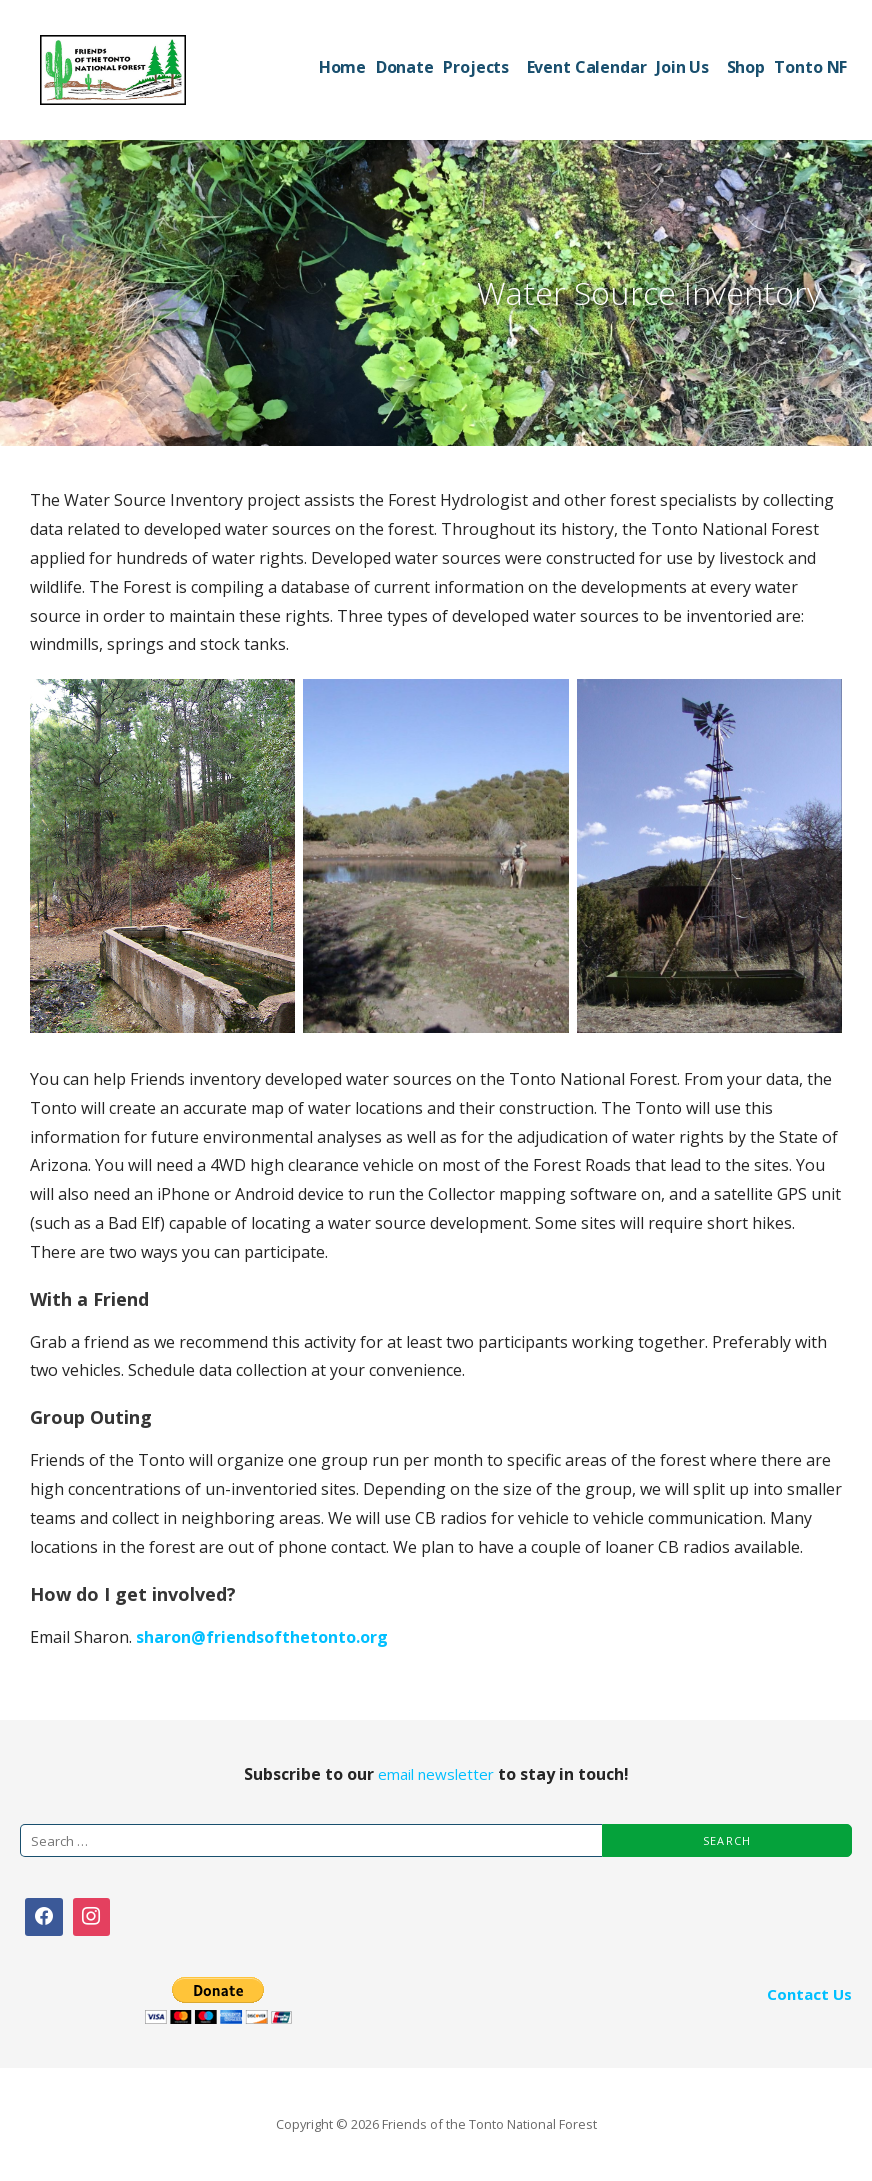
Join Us (682, 67)
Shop (746, 67)
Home (342, 67)
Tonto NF (810, 67)
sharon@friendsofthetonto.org (262, 1637)
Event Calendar (587, 67)
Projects (476, 67)
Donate (405, 67)
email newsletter (436, 1774)
